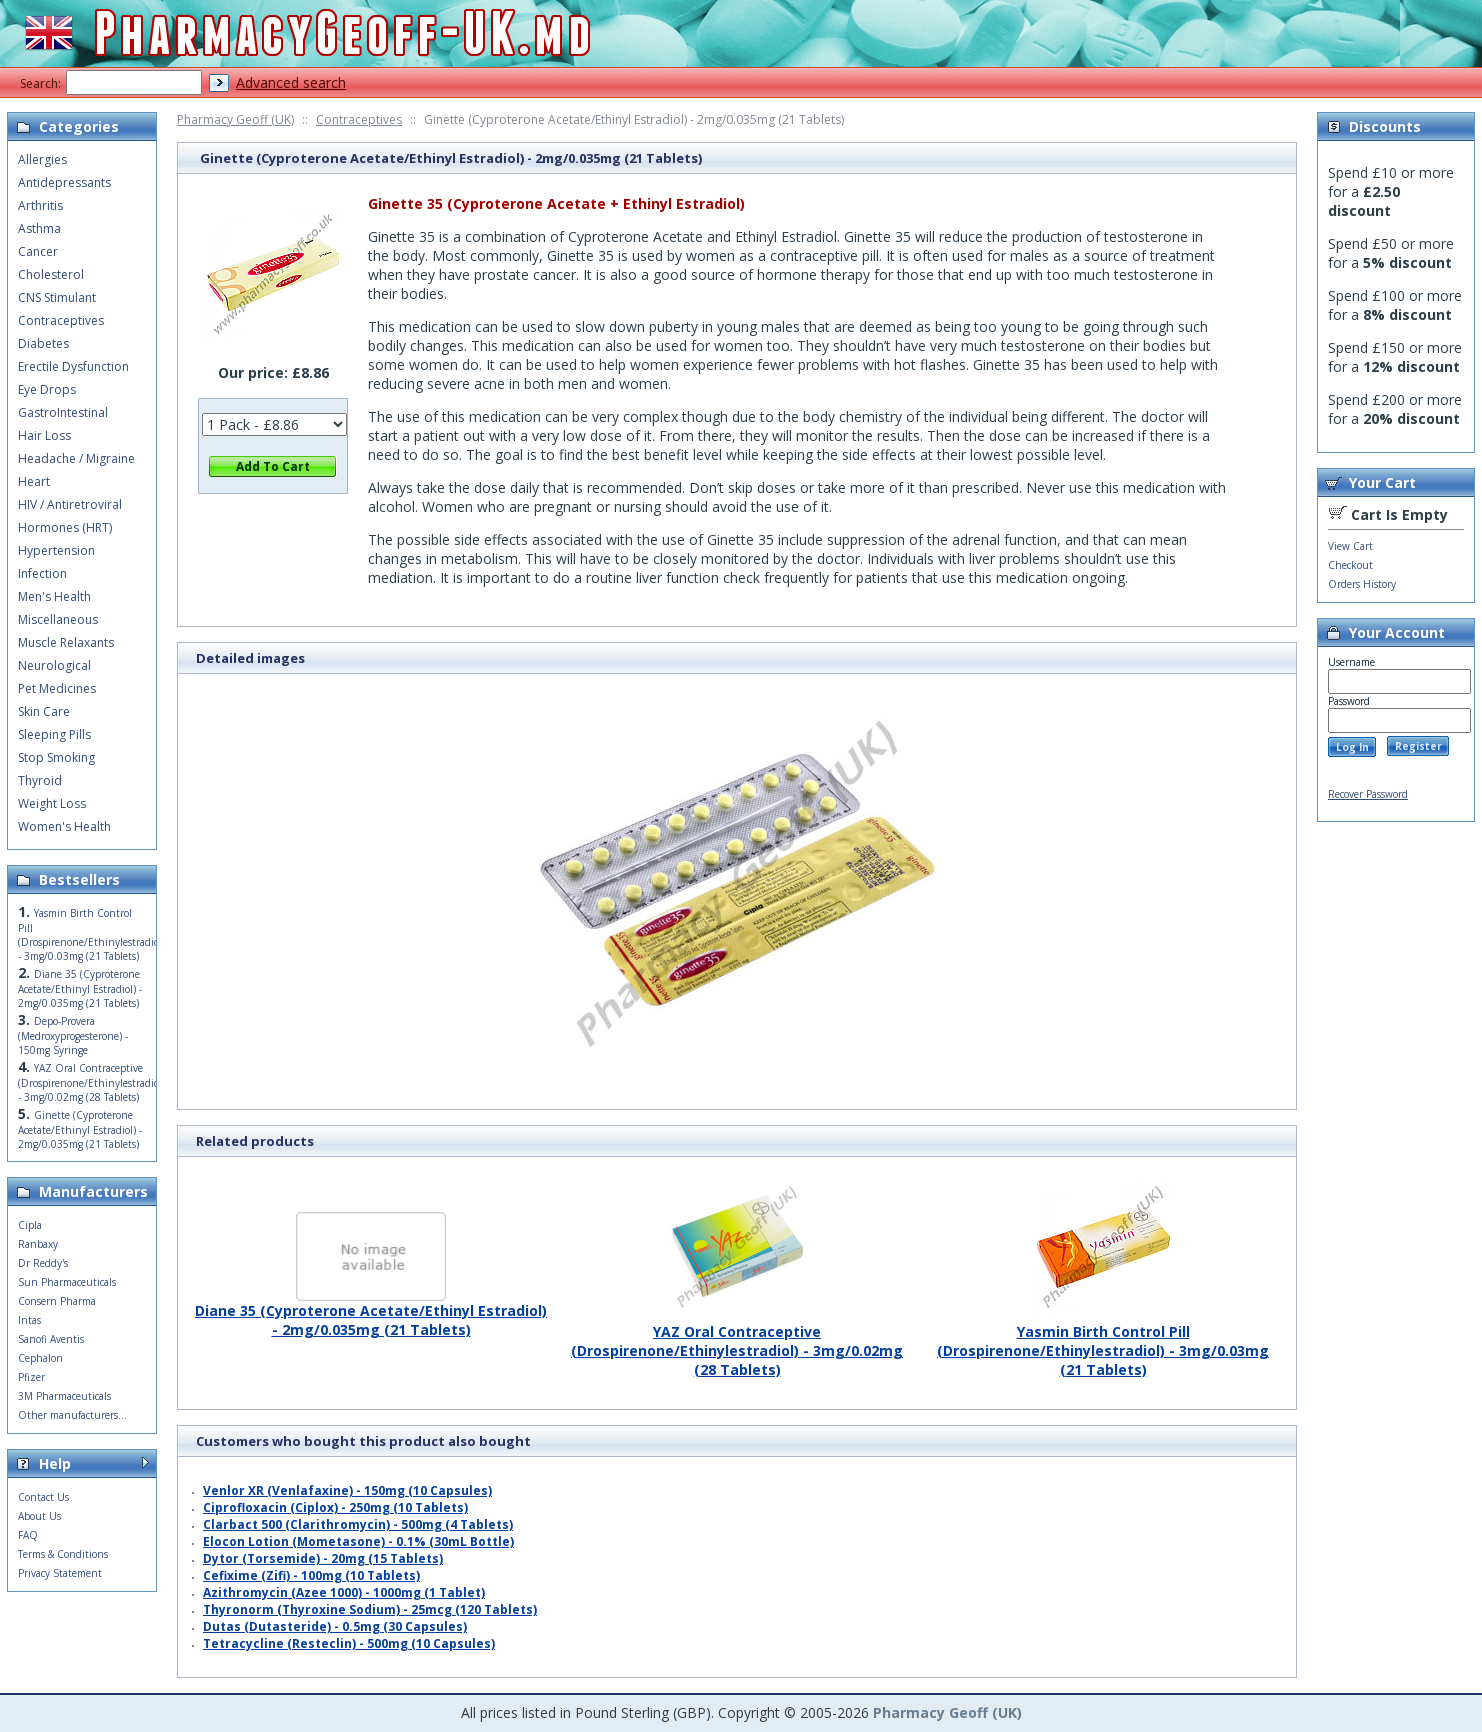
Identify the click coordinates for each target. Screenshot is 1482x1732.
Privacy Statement (60, 1573)
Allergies (42, 159)
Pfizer (31, 1377)
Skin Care (44, 711)
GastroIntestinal (63, 412)
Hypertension (56, 550)
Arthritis (40, 205)
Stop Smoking (56, 757)
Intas (29, 1320)
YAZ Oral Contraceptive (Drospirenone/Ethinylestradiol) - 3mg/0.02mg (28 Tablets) (737, 1343)
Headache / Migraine (76, 458)
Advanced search (291, 82)
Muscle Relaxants (66, 642)
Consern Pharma (57, 1301)
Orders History (1362, 584)
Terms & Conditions (63, 1554)
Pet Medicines (57, 688)
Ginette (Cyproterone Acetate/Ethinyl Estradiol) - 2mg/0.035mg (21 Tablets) (80, 1129)
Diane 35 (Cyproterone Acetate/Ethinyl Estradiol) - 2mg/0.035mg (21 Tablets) (371, 1312)
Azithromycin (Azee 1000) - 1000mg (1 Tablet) (344, 1592)
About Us (39, 1516)
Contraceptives (359, 119)
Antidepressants (64, 182)
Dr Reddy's (43, 1263)
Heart (34, 481)
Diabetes (43, 343)
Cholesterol (51, 274)
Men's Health (54, 596)
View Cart (1350, 546)
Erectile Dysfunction (73, 366)
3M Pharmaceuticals (64, 1396)
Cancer (38, 251)
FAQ (28, 1535)
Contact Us (43, 1497)
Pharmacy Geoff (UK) (235, 119)
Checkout (1350, 565)
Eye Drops (47, 389)
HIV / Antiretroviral (70, 504)
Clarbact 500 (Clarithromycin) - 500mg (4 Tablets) (358, 1524)
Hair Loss (44, 435)
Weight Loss (52, 803)
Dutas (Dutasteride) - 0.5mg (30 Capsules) (335, 1626)
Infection (42, 573)
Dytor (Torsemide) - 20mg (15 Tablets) (323, 1558)
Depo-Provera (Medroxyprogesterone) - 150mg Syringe (73, 1035)
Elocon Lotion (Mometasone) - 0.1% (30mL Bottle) (358, 1541)
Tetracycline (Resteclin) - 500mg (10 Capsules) (349, 1643)
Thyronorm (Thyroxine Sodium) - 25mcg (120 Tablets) (370, 1609)
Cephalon (40, 1358)
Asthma (39, 228)
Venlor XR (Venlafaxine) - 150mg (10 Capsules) (347, 1490)
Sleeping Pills (54, 734)
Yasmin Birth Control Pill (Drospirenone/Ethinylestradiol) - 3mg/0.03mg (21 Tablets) (1103, 1343)
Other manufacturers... (72, 1415)
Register (1418, 746)
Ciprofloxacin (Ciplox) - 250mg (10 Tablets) (335, 1507)
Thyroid (40, 780)
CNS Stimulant (57, 297)
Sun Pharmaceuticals (67, 1282)
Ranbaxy (38, 1244)
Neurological (54, 665)
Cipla (30, 1225)
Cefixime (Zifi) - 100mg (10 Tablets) (311, 1575)
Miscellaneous (58, 619)
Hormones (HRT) (65, 527)
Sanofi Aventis (51, 1339)
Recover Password (1368, 794)
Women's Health (64, 826)
